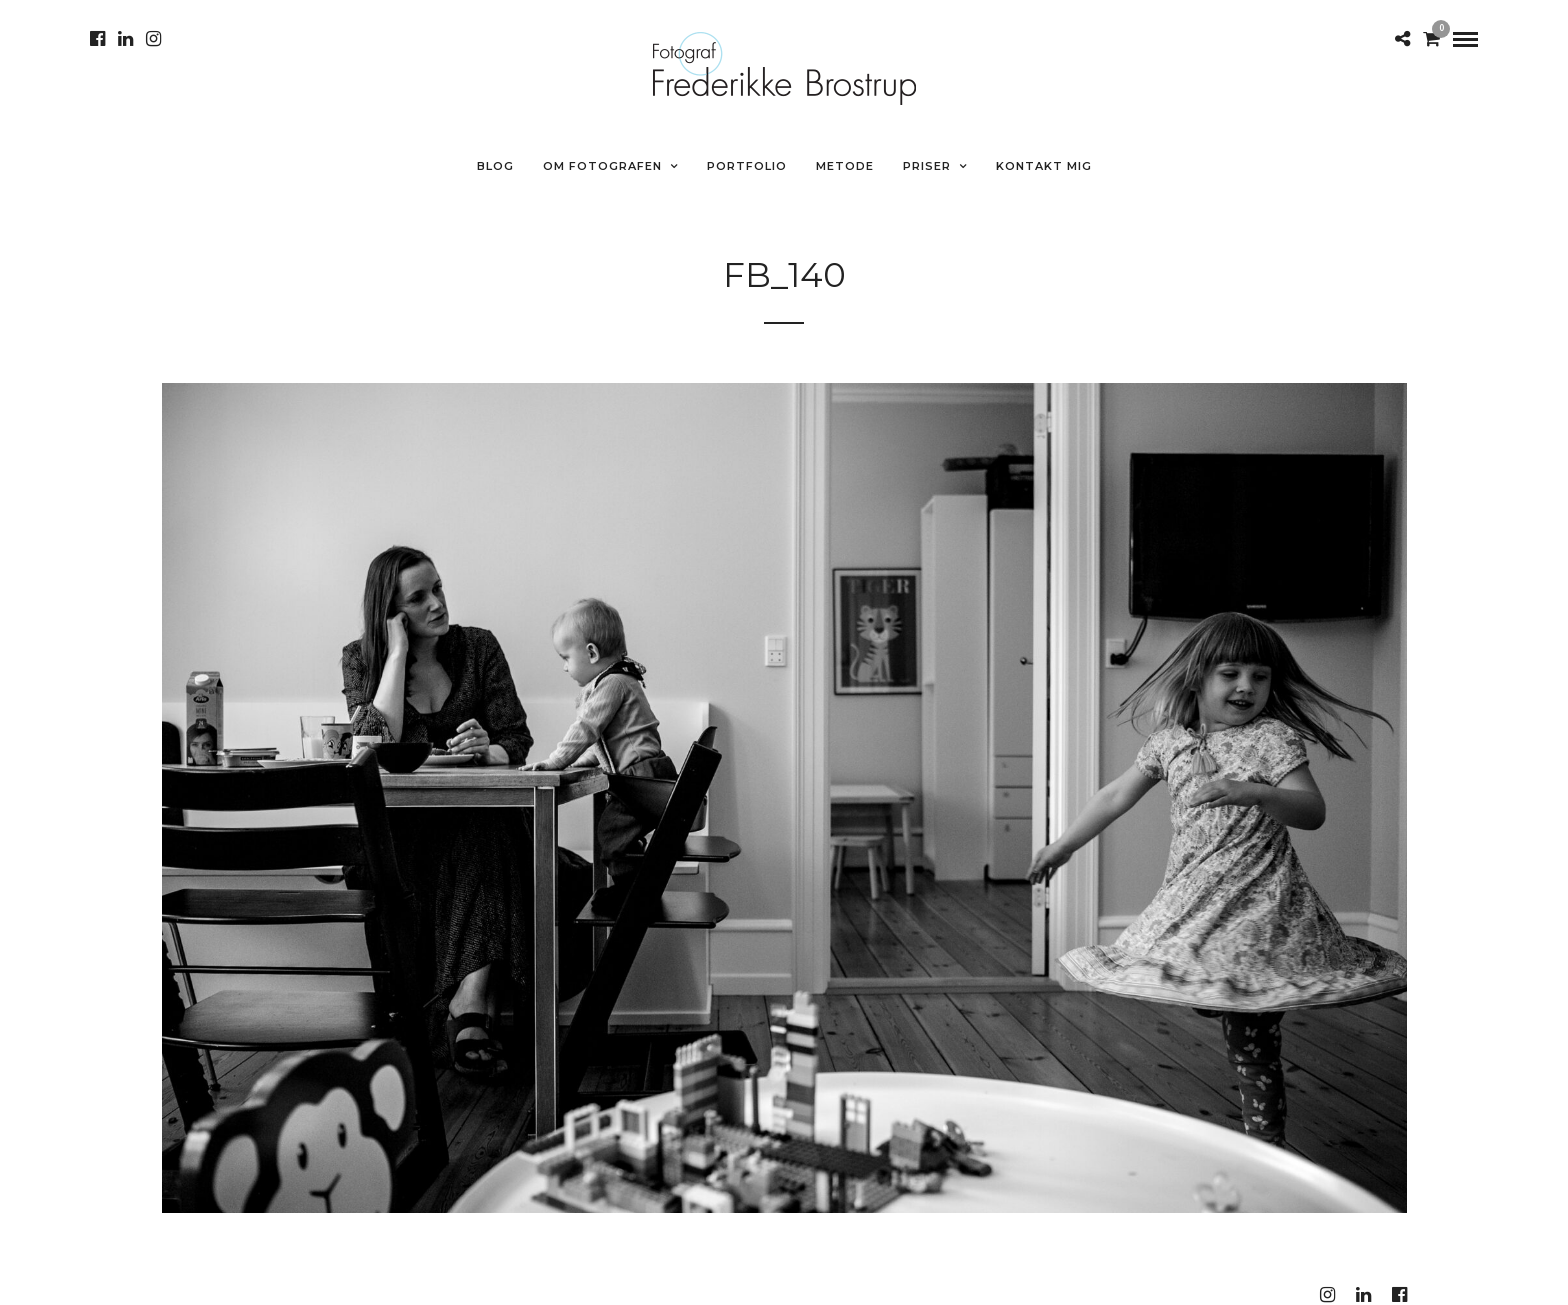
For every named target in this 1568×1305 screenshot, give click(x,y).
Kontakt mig (1044, 166)
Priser (927, 166)
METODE (845, 166)
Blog (495, 166)
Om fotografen (602, 166)
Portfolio (747, 166)
